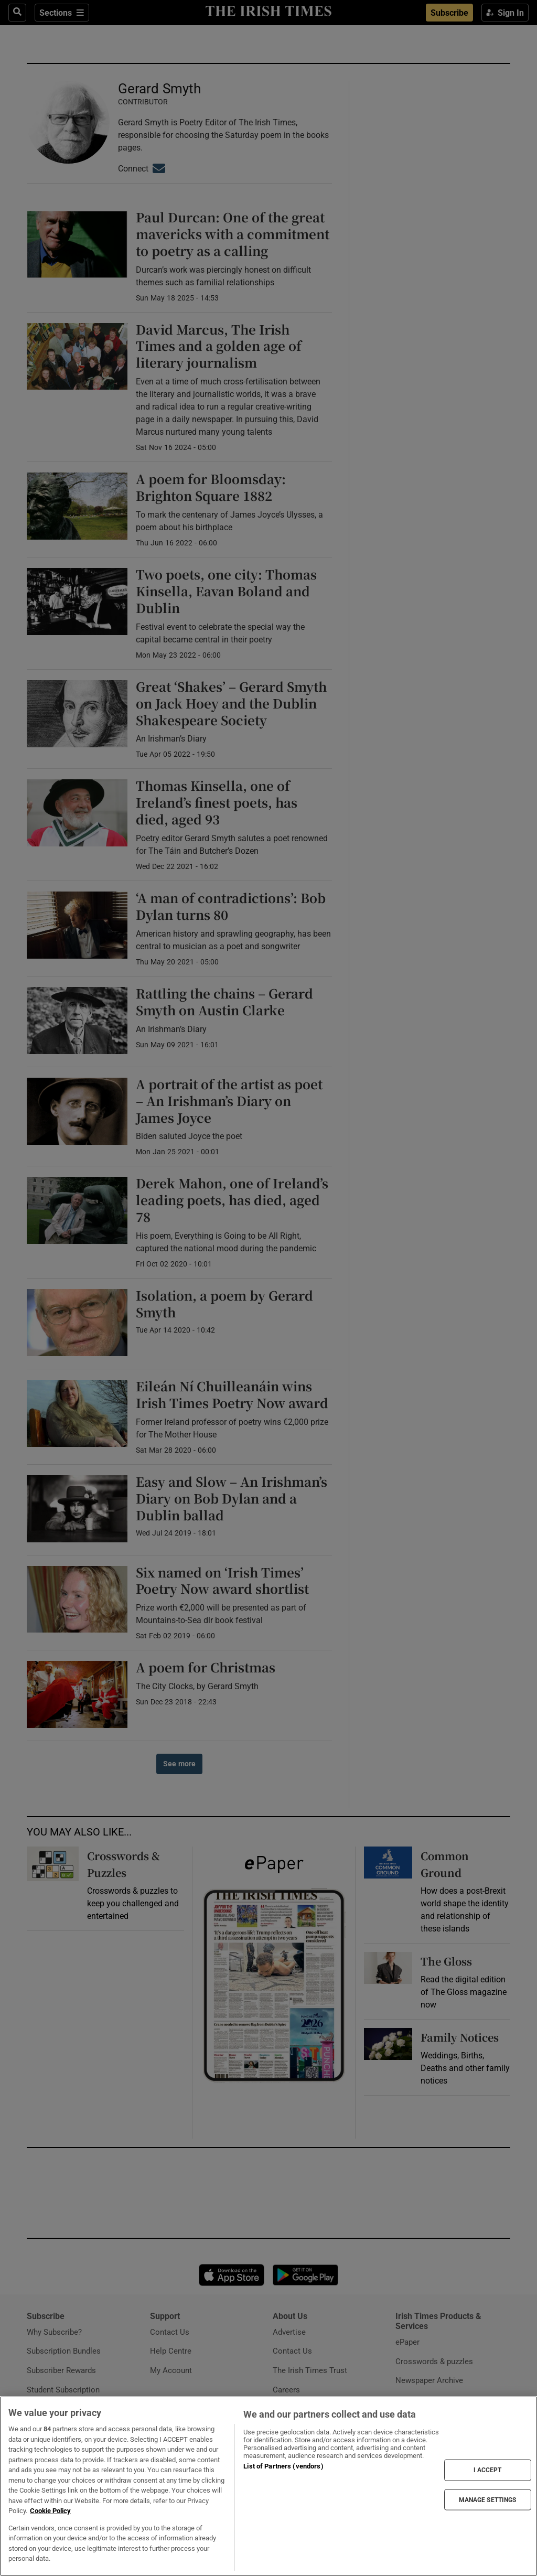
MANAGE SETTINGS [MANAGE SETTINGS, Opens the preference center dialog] (488, 2499)
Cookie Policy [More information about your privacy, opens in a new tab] (50, 2511)
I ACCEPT (488, 2470)
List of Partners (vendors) (283, 2466)
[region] (268, 2486)
